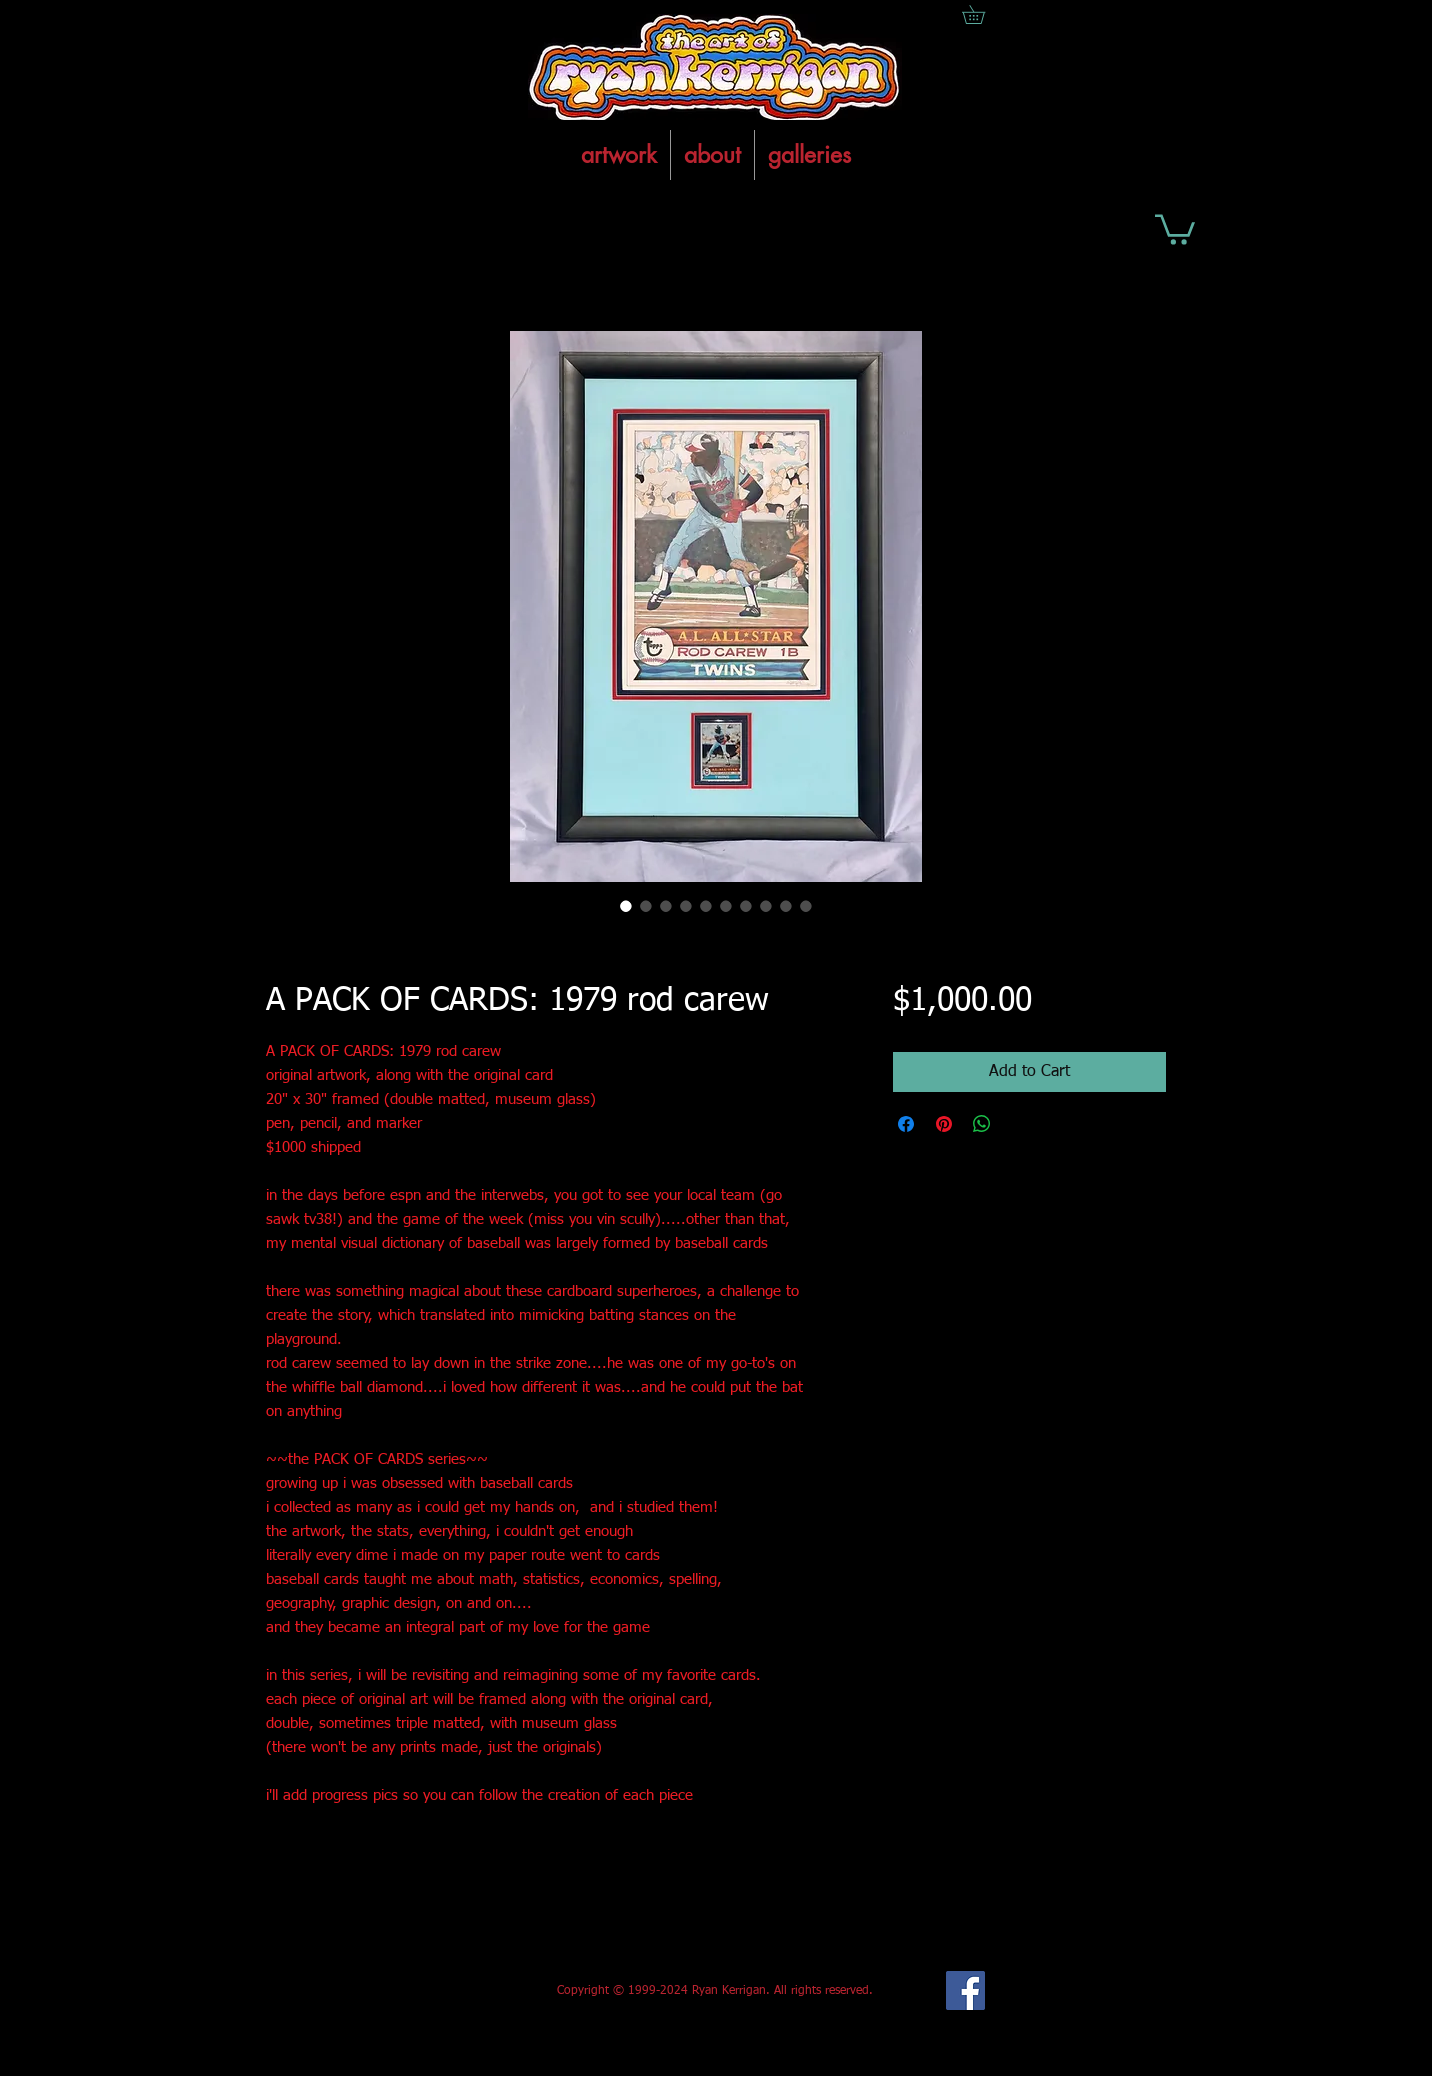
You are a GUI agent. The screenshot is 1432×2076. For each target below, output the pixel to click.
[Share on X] (1020, 1124)
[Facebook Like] (414, 1991)
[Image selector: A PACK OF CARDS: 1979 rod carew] (626, 906)
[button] (1175, 228)
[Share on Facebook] (906, 1124)
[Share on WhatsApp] (982, 1124)
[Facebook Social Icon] (965, 1990)
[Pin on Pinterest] (944, 1124)
